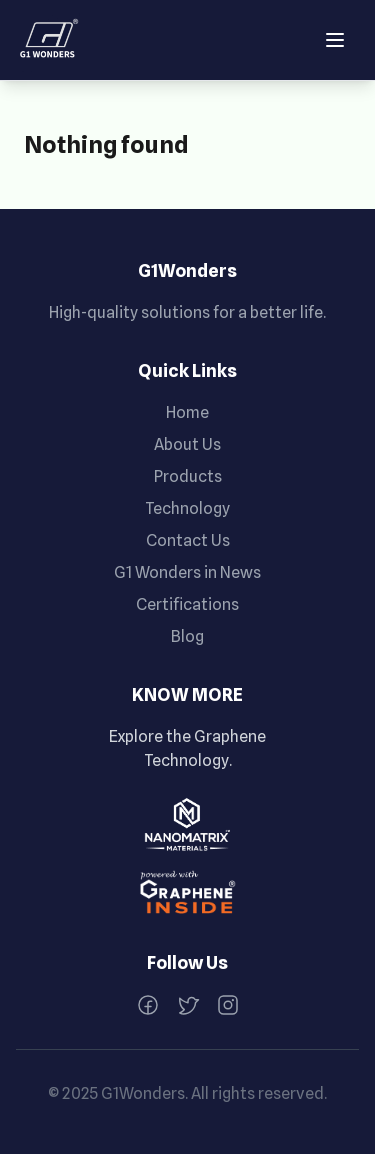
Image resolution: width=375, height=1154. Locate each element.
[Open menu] (335, 40)
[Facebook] (148, 1005)
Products (188, 476)
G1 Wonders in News (187, 572)
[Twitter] (188, 1005)
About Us (187, 444)
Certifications (187, 604)
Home (187, 412)
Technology (187, 508)
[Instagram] (228, 1005)
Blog (187, 636)
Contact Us (188, 540)
